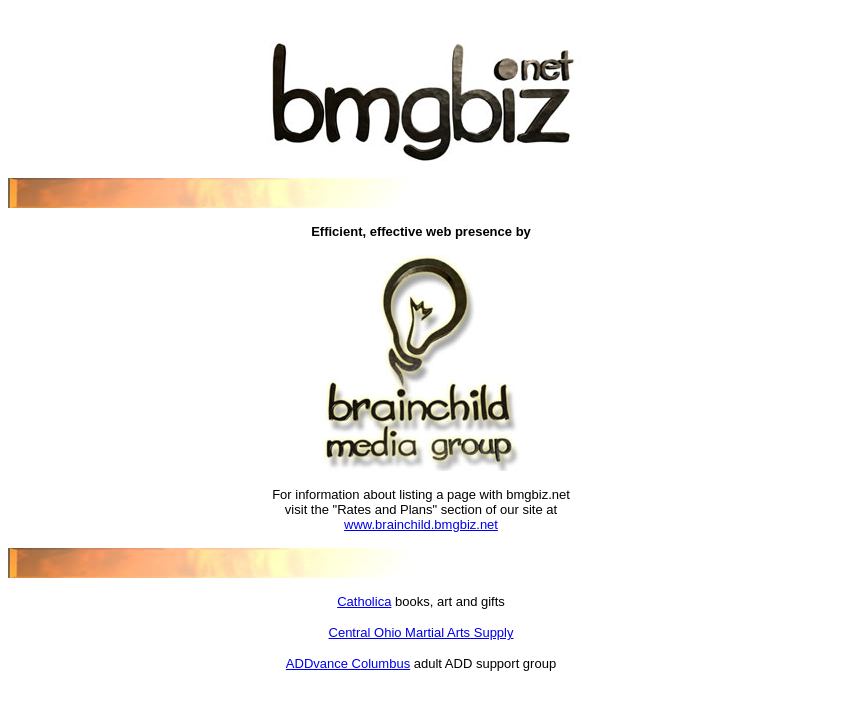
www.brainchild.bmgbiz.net (421, 524)
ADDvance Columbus (348, 663)
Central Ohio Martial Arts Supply (421, 632)
